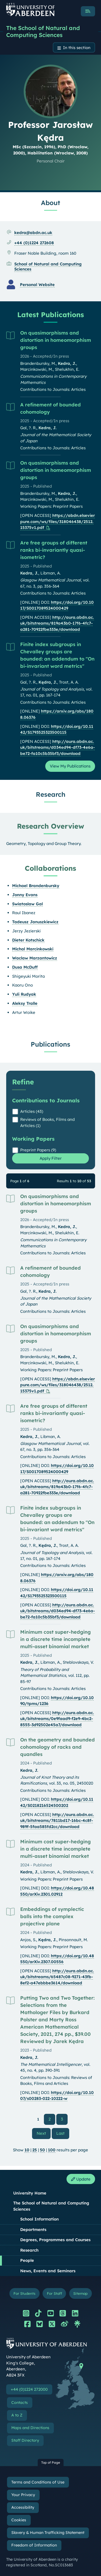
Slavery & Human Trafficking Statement (47, 2532)
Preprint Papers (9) (38, 1149)
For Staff (54, 2293)
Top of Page (50, 2462)
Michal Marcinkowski (32, 948)
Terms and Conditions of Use (37, 2482)
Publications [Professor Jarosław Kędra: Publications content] (50, 1044)
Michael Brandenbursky (35, 885)
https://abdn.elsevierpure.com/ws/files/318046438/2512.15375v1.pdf (57, 521)
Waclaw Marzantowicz (34, 958)
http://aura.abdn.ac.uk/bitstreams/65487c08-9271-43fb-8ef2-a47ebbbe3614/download (57, 1976)
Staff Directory (25, 2440)
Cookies (18, 2520)
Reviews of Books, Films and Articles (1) (47, 1122)
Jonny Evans (24, 894)
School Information (39, 2219)
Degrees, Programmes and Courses (55, 2239)
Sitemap (80, 2293)
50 (42, 2149)
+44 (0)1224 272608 (34, 242)
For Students (24, 2293)
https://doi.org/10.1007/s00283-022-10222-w (57, 2095)
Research (29, 2250)
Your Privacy (23, 2494)
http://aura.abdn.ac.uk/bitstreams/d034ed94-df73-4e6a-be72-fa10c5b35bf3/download (57, 747)
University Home (29, 2193)
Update (80, 2179)
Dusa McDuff (25, 967)
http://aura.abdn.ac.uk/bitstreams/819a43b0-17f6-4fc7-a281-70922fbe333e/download (57, 623)
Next (44, 2133)
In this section (76, 47)
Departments (33, 2229)
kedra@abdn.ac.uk (33, 232)
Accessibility (22, 2507)
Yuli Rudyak (24, 994)
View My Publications (70, 766)
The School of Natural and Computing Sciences (43, 31)
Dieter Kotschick (28, 940)
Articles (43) (31, 1111)
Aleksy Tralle (24, 1003)
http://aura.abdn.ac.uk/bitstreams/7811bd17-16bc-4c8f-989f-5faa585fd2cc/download (57, 1820)
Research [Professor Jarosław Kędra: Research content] (50, 794)
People (27, 2260)
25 (34, 2149)
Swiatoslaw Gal (27, 903)
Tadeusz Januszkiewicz (35, 921)
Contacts (19, 2402)
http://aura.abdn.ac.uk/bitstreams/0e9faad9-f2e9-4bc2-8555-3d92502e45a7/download (57, 1718)
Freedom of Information (34, 2545)
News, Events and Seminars (47, 2270)
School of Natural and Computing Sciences (48, 266)
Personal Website (37, 284)
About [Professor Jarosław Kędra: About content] (50, 203)
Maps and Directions (30, 2427)
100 (51, 2149)
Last (62, 2133)
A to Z (16, 2415)
